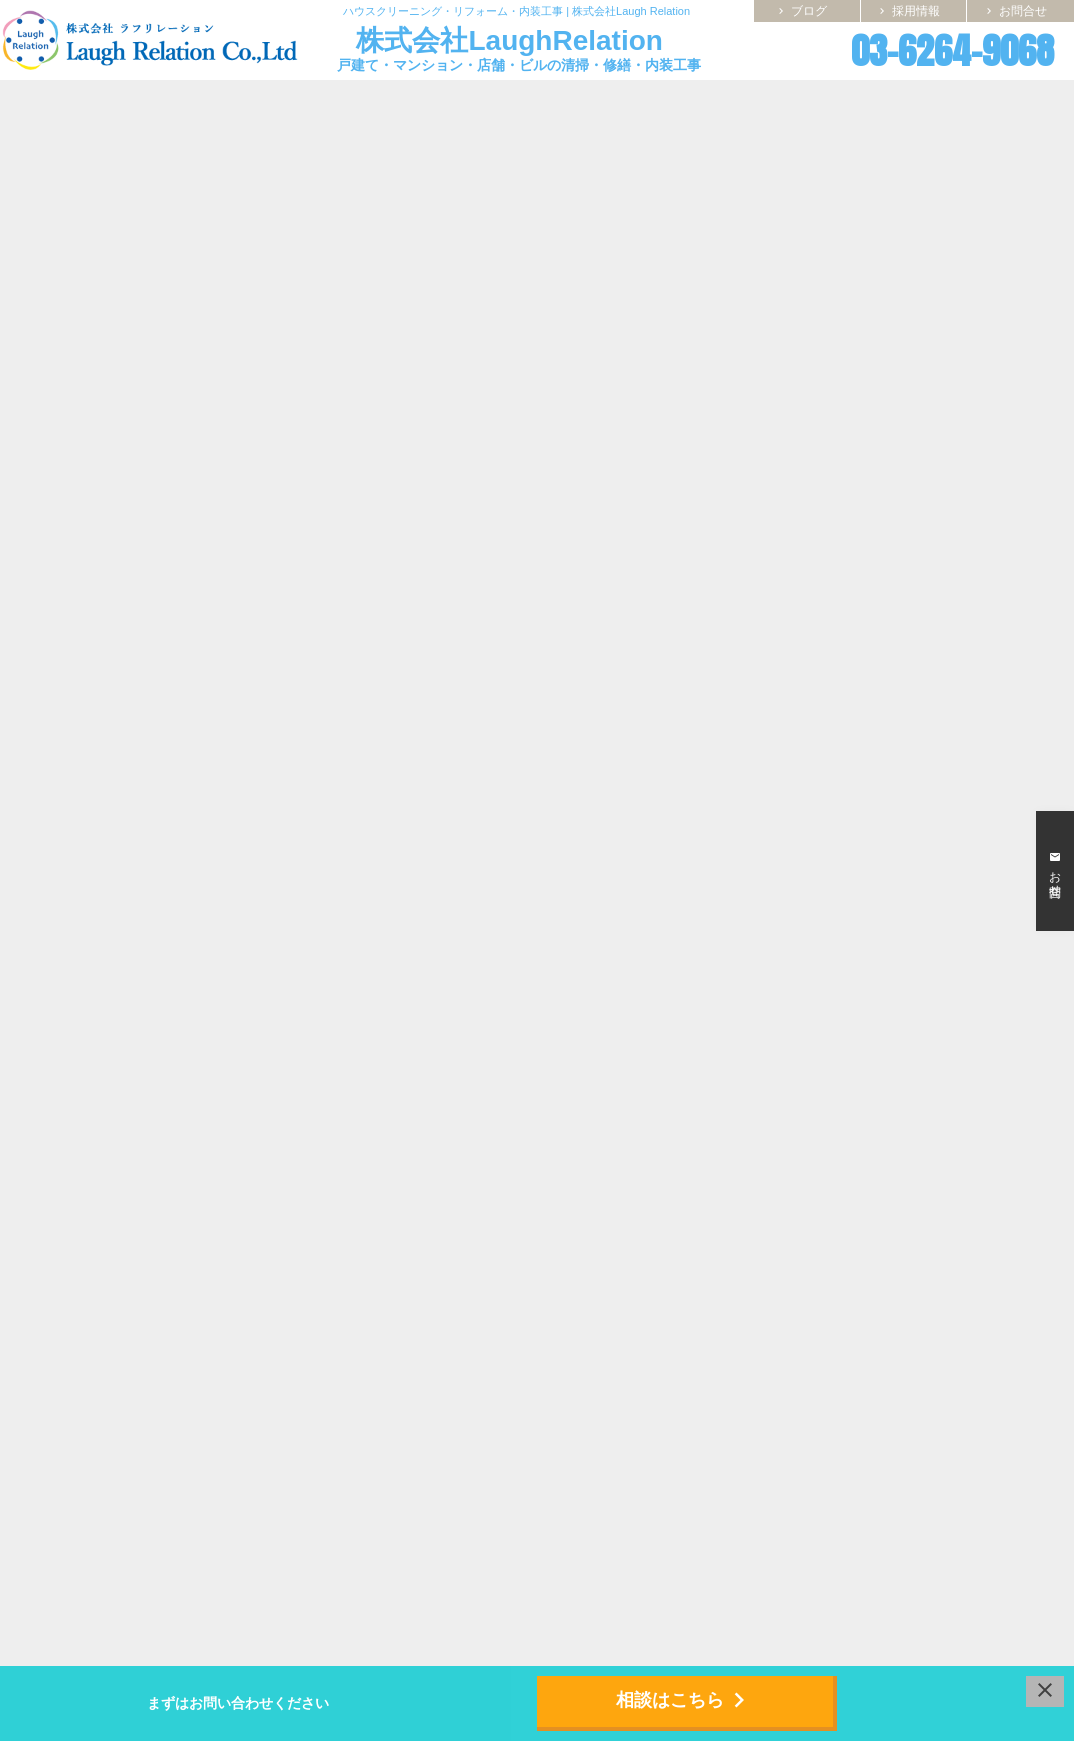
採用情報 (908, 11)
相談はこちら (685, 1700)
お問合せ (1015, 11)
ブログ (801, 11)
